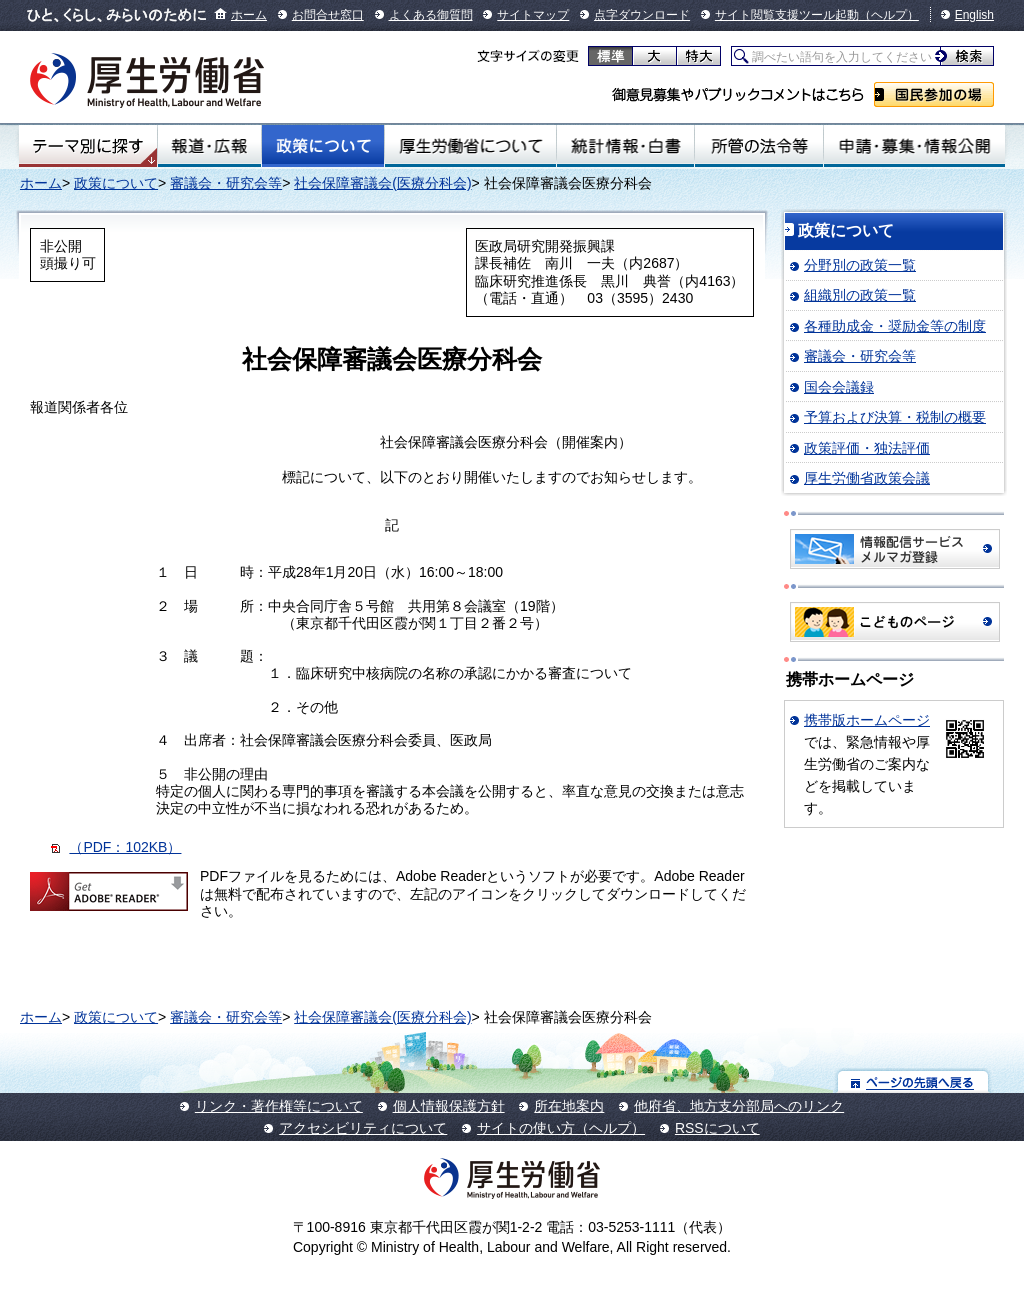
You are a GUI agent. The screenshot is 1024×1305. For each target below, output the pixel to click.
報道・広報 (209, 146)
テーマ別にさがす (88, 146)
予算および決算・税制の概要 (895, 417)
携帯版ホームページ (867, 720)
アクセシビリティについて (363, 1128)
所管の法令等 (758, 146)
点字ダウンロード (642, 15)
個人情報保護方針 (449, 1106)
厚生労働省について (471, 146)
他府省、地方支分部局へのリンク (739, 1106)
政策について (323, 146)
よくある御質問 (431, 15)
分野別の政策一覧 (860, 265)
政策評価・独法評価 (867, 448)
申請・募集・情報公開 (914, 146)
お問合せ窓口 (328, 15)
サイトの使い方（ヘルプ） (561, 1128)
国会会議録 (839, 387)
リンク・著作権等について (279, 1106)
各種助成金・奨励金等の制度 (895, 326)
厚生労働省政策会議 (867, 478)
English (974, 15)
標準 (610, 56)
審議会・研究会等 (226, 183)
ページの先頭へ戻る (913, 1081)
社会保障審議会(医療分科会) (382, 183)
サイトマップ (533, 15)
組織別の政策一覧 (860, 295)
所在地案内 (569, 1106)
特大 (698, 56)
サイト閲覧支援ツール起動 (787, 15)
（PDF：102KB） (125, 847)
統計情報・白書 (625, 146)
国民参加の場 (934, 94)
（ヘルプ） (889, 15)
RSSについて (717, 1128)
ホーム (249, 15)
